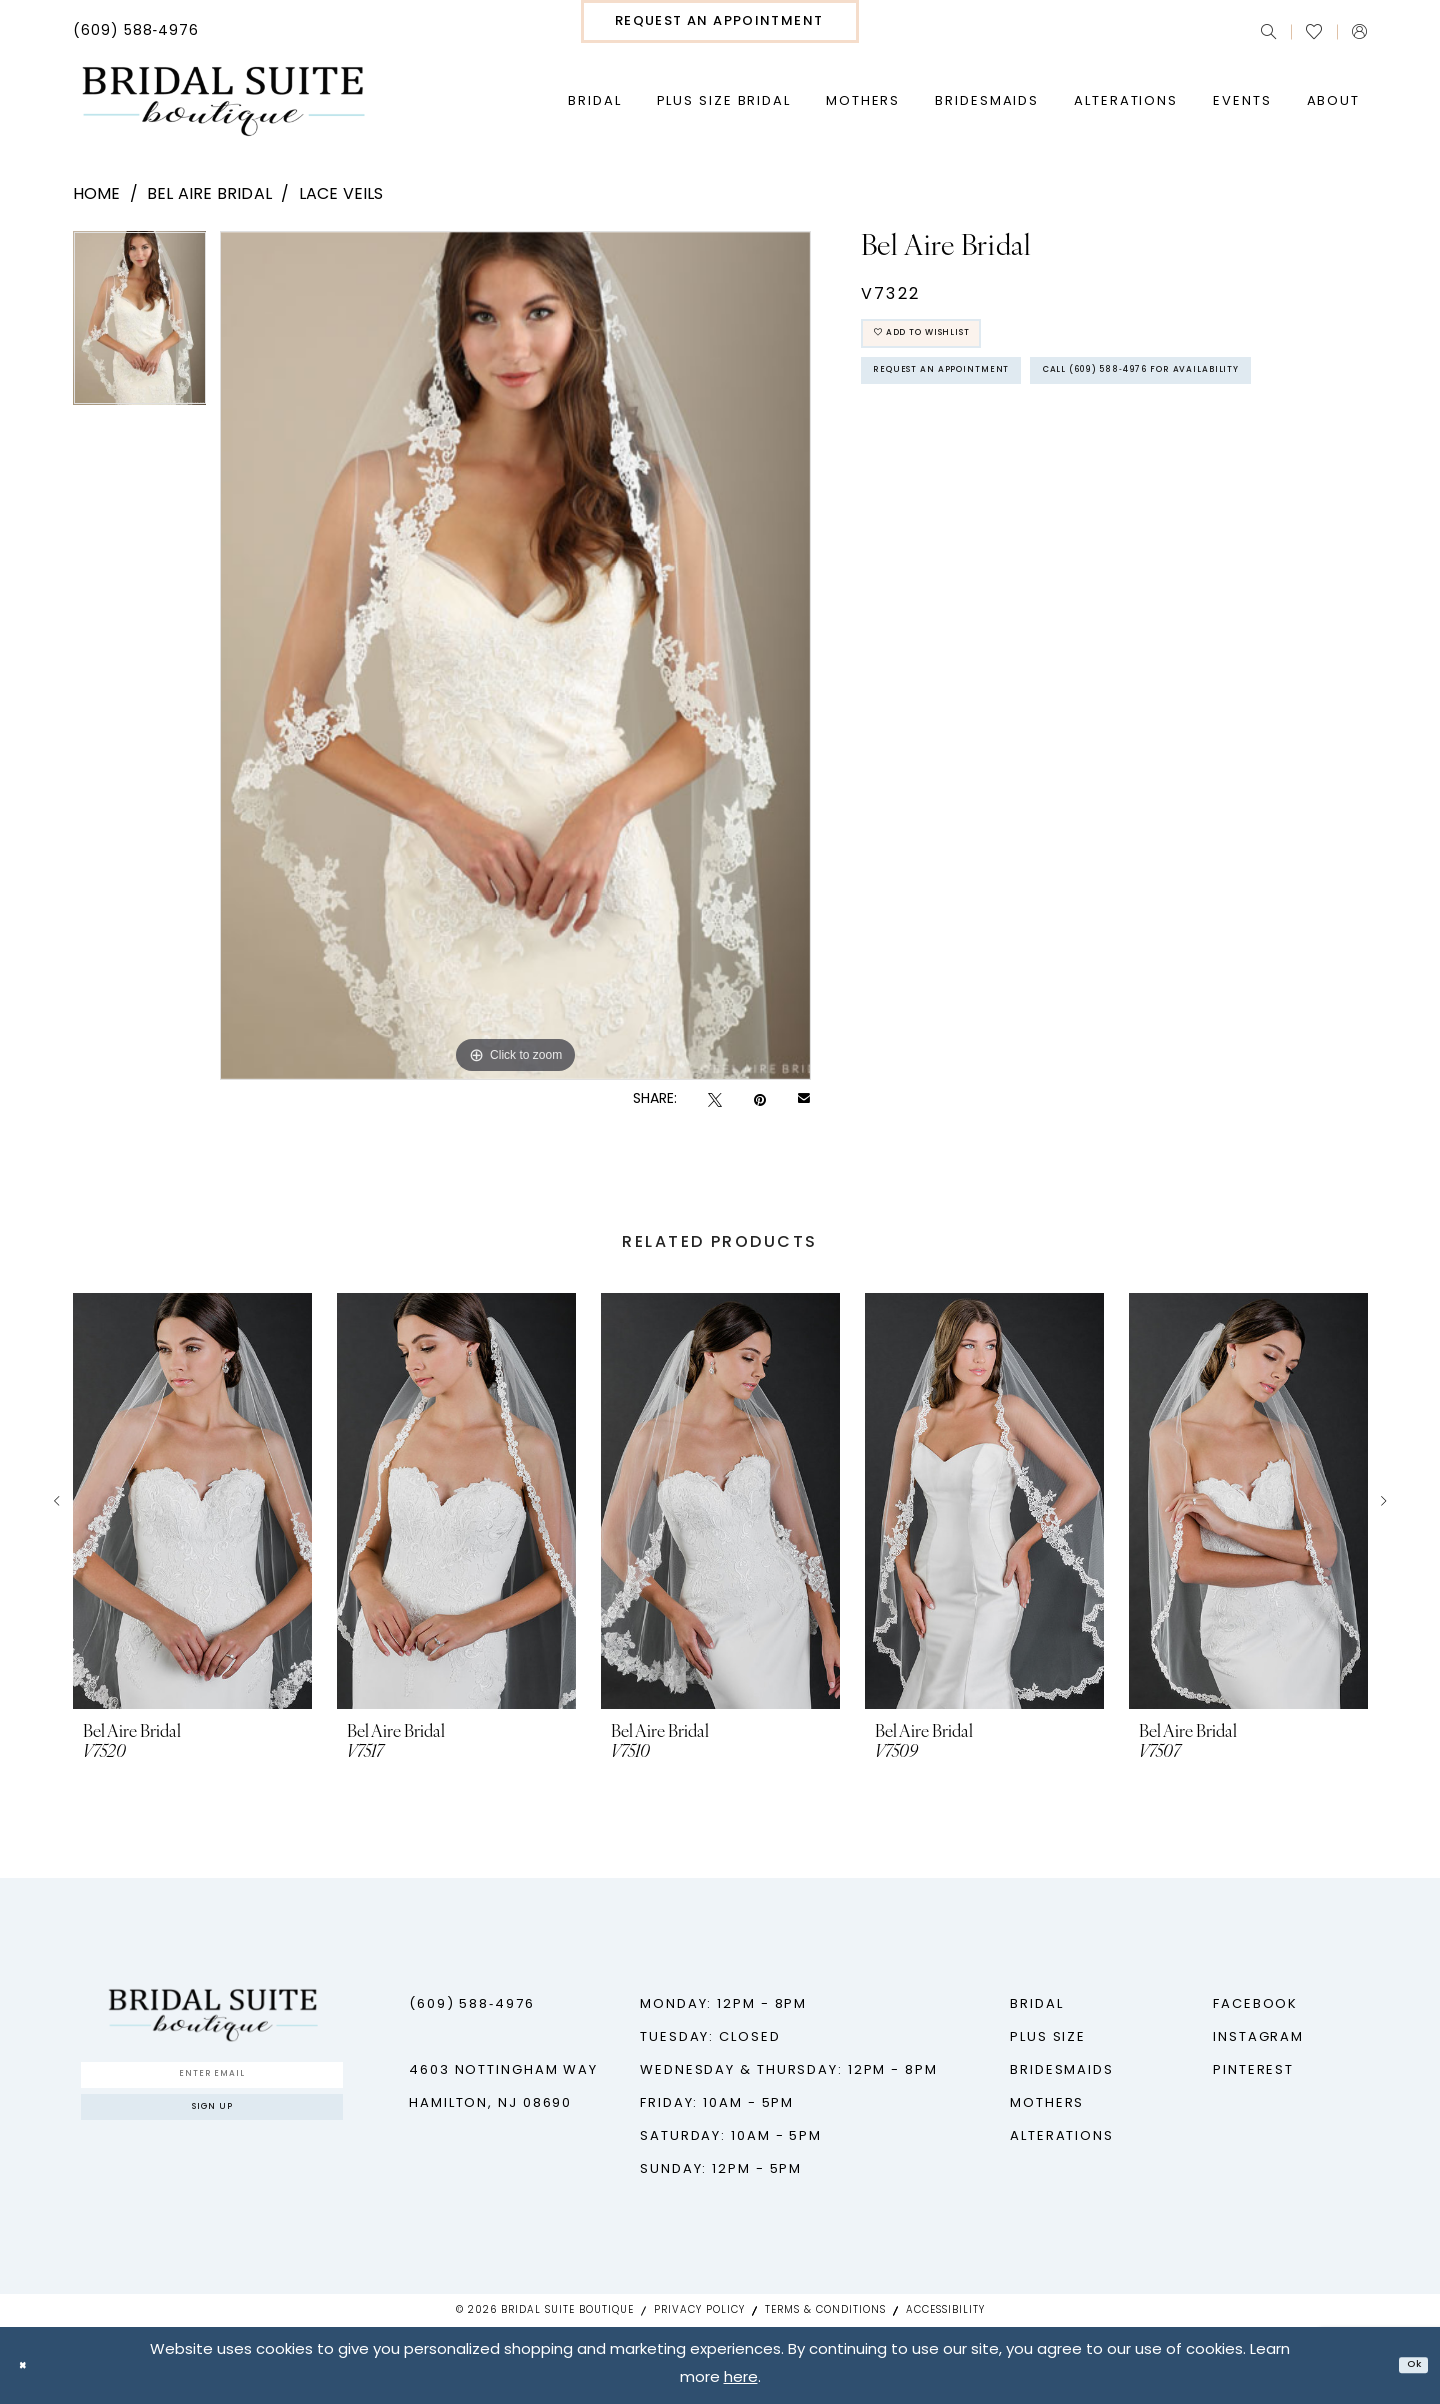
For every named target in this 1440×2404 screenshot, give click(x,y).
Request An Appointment (983, 401)
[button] (1359, 31)
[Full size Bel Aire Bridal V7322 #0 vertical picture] (515, 655)
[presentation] (192, 1501)
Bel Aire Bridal (209, 195)
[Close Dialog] (30, 2365)
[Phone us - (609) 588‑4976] (136, 32)
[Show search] (1268, 31)
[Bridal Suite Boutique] (222, 102)
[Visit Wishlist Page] (1314, 32)
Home (97, 195)
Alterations (1062, 2136)
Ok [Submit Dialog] (1406, 2365)
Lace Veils (341, 195)
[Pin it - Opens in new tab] (760, 1100)
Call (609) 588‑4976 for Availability (1030, 457)
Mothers (1047, 2103)
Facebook (1255, 2004)
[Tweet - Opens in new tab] (715, 1100)
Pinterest (1253, 2070)
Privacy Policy (699, 2310)
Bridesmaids (1062, 2070)
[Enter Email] (212, 2082)
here (741, 2379)
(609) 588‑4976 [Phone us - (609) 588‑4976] (472, 2004)
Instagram (1258, 2037)
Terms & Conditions (825, 2310)
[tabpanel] (140, 325)
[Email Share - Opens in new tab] (804, 1100)
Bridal (1036, 2004)
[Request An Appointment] (720, 21)
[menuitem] (136, 32)
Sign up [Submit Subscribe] (212, 2131)
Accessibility (945, 2310)
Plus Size (1048, 2037)
